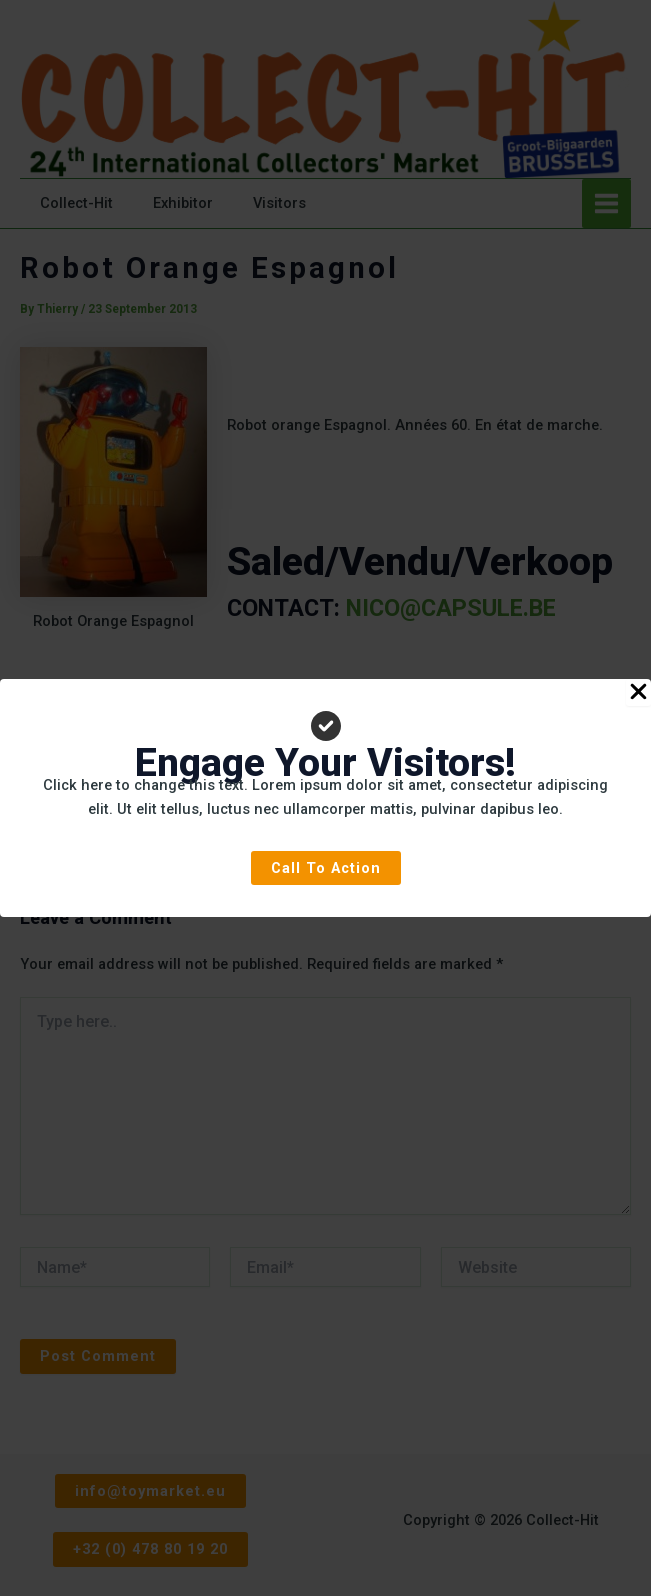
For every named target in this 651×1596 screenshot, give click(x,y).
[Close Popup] (638, 693)
